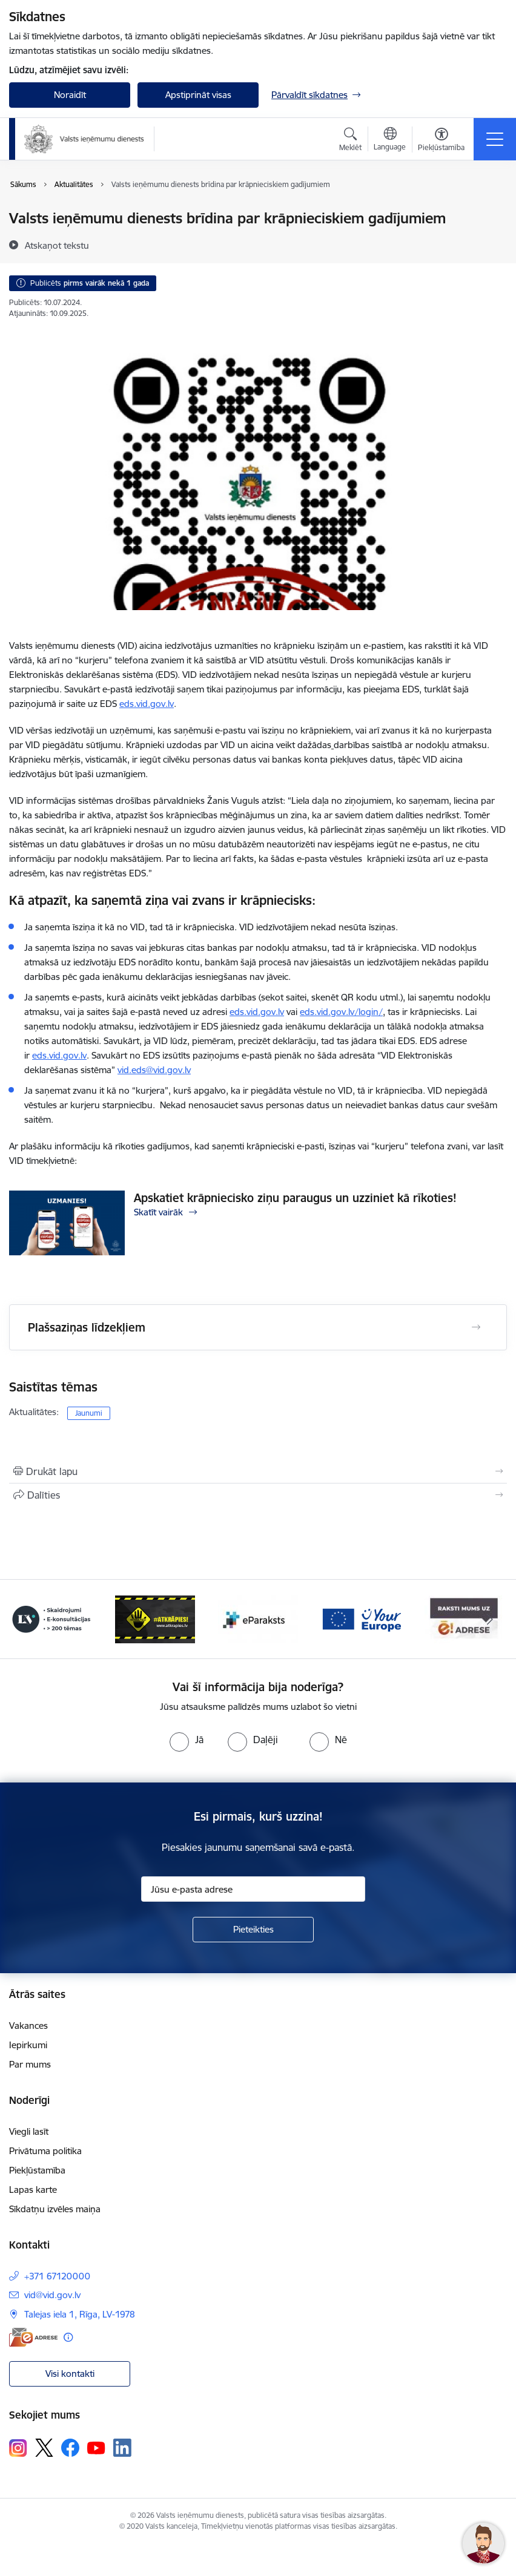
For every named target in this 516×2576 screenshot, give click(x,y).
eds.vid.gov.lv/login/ (341, 1011)
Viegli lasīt (28, 2131)
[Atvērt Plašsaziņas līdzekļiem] (476, 1327)
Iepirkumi (28, 2045)
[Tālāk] (490, 1619)
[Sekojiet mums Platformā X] (44, 2448)
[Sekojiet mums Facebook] (70, 2448)
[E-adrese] (33, 2337)
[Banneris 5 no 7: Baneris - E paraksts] (258, 1618)
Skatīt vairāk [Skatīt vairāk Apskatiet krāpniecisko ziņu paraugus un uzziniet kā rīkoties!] (158, 1212)
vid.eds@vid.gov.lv (154, 1070)
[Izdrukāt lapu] (258, 1471)
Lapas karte (33, 2189)
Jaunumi (88, 1413)
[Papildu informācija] (68, 2337)
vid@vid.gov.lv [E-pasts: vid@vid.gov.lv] (52, 2295)
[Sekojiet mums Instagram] (18, 2448)
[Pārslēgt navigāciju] (495, 139)
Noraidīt (70, 94)
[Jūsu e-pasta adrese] (253, 1889)
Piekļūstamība (37, 2170)
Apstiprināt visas (198, 94)
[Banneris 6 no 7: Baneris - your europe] (361, 1618)
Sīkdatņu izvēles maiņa (55, 2209)
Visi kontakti (69, 2373)
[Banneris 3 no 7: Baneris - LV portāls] (51, 1618)
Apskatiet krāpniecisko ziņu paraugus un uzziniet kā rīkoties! (295, 1198)
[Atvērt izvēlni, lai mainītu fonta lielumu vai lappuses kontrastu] (441, 141)
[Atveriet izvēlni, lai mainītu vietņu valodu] (390, 140)
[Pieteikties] (253, 1929)
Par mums (30, 2064)
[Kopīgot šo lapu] (258, 1495)
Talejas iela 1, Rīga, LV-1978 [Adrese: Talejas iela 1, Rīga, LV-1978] (79, 2314)
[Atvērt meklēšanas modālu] (350, 141)
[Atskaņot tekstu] (57, 245)
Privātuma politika (45, 2151)
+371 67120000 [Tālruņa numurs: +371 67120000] (57, 2276)
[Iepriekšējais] (25, 1619)
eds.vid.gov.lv (257, 1011)
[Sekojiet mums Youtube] (96, 2447)
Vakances (28, 2025)
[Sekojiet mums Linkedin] (122, 2448)
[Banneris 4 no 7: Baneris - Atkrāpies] (155, 1618)
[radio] (186, 1739)
